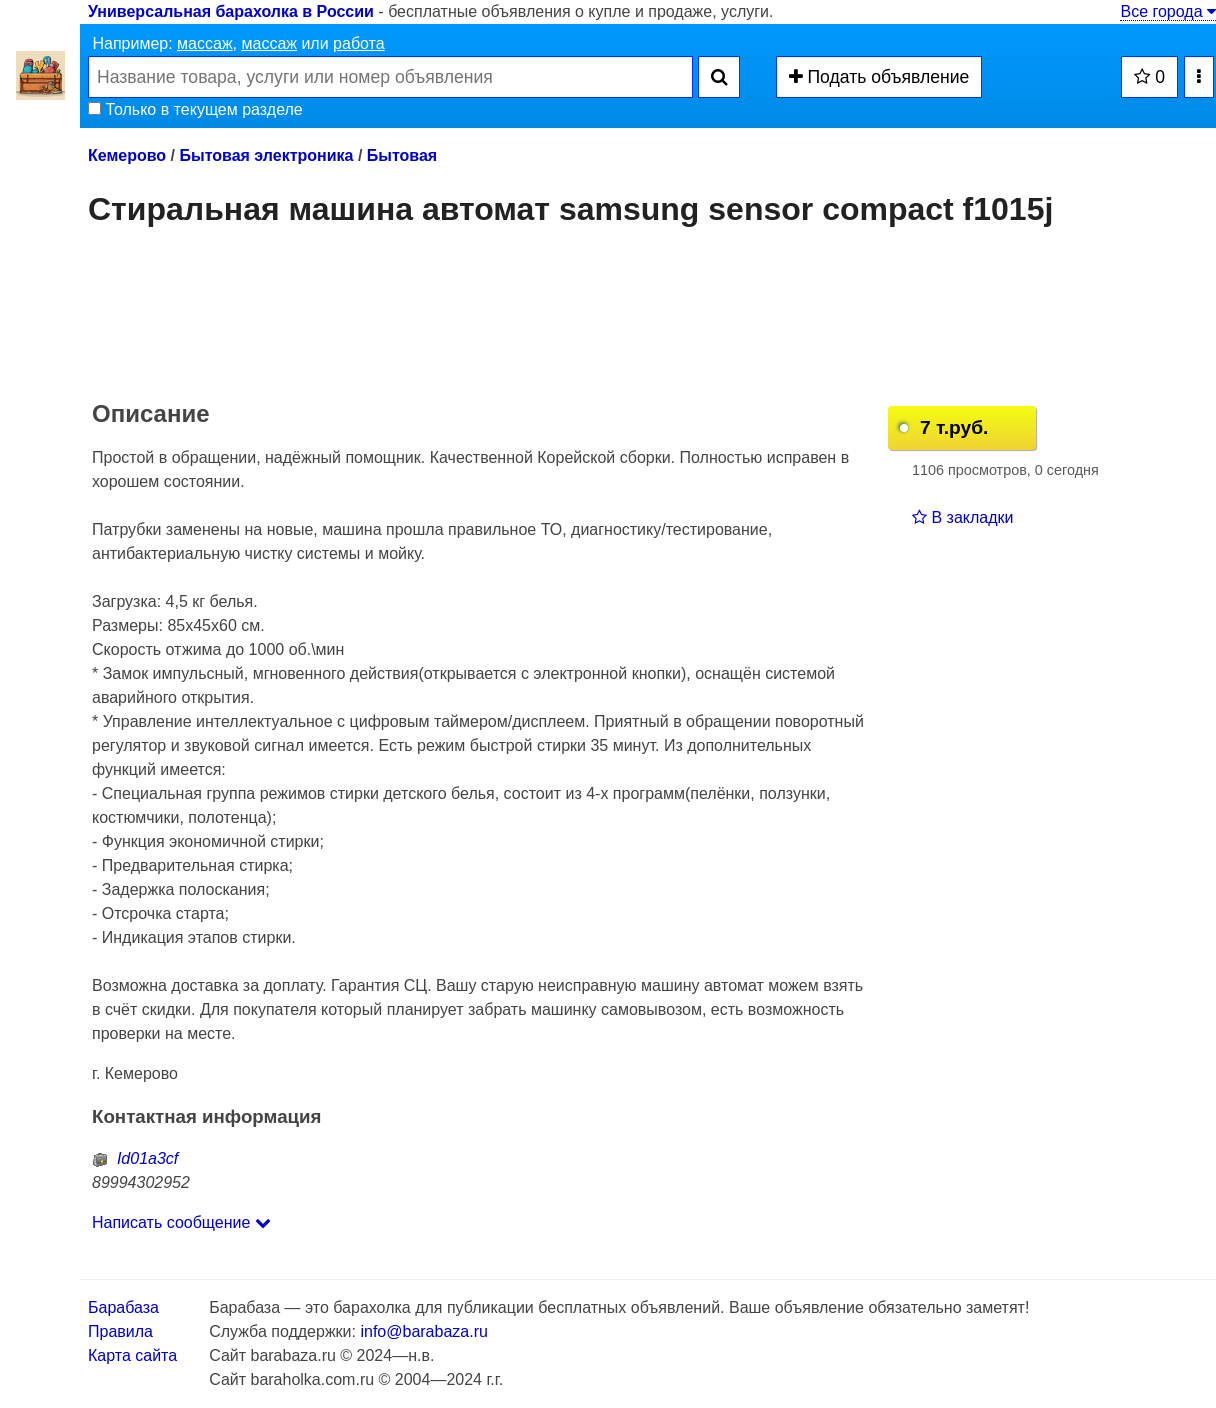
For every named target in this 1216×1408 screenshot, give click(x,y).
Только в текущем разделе (195, 109)
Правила (120, 1331)
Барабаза (123, 1307)
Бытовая (402, 155)
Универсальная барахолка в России (231, 11)
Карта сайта (132, 1355)
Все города (1168, 11)
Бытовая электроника (266, 155)
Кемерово (127, 155)
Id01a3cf (135, 1158)
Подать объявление (879, 77)
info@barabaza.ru (423, 1331)
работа (359, 43)
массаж (205, 43)
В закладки (962, 517)
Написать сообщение (181, 1222)
